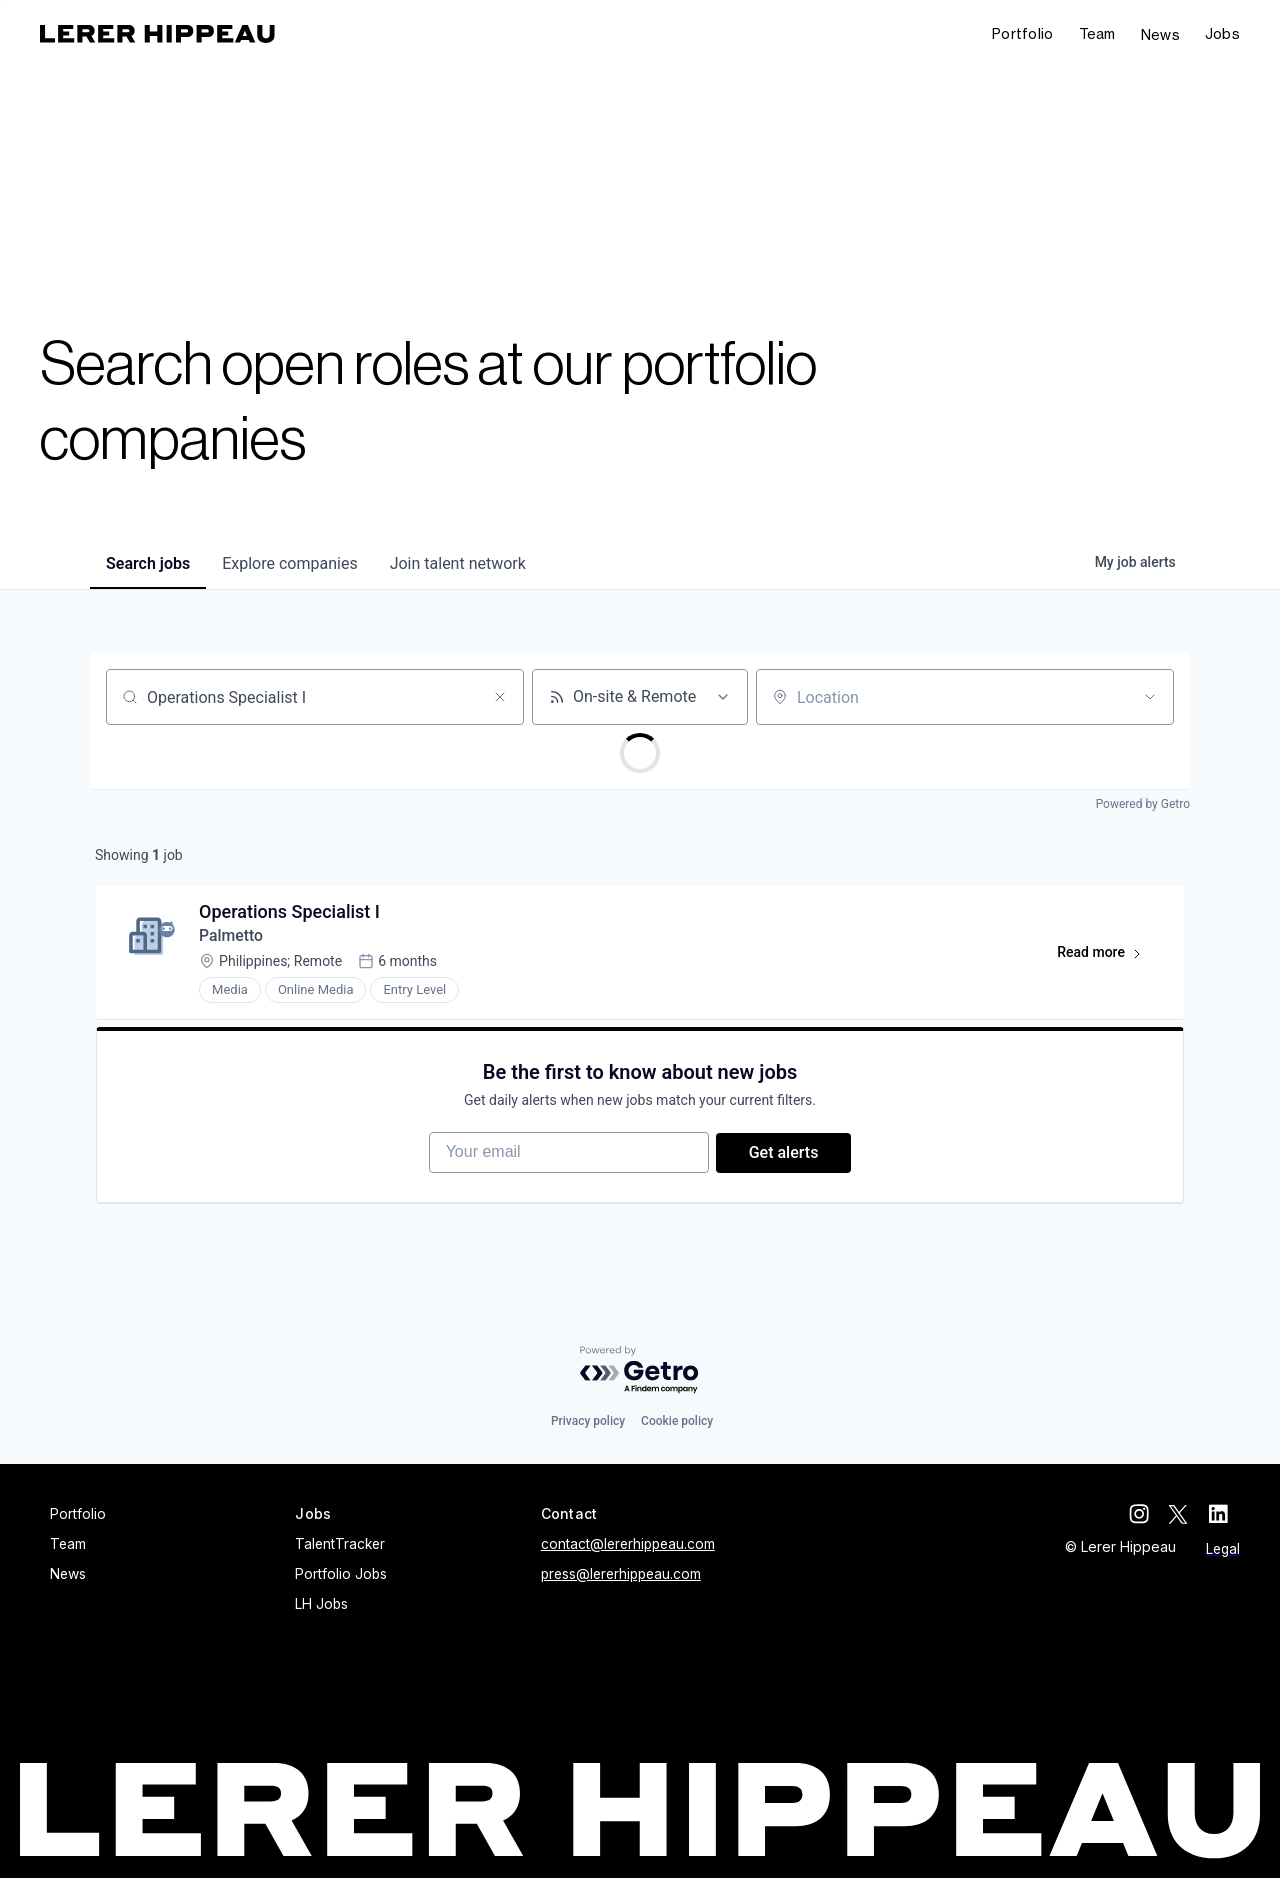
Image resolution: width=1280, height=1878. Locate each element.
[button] (1222, 34)
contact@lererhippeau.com (628, 1545)
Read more (1107, 958)
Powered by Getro (1143, 804)
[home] (157, 34)
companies (289, 563)
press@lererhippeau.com (621, 1575)
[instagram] (1150, 1515)
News (1160, 34)
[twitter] (1190, 1515)
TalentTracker (340, 1545)
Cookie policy (677, 1422)
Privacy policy (588, 1422)
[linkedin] (1230, 1515)
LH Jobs (321, 1605)
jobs (148, 563)
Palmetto (234, 937)
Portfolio (1023, 33)
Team (1097, 33)
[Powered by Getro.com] (640, 1370)
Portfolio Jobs (341, 1575)
